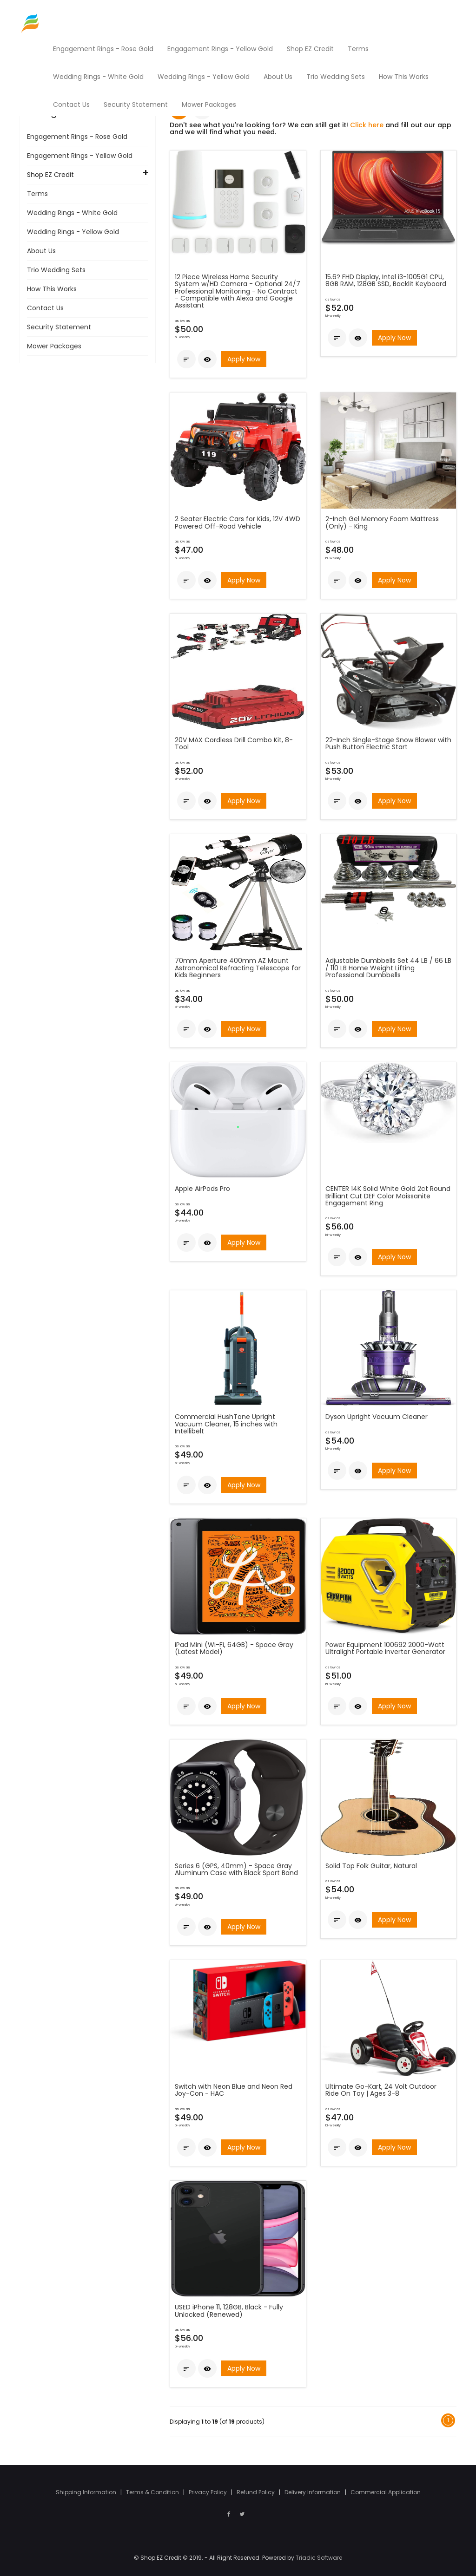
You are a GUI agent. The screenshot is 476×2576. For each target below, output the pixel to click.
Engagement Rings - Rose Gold (77, 136)
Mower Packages (54, 346)
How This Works (52, 289)
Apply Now (243, 359)
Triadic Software (319, 2558)
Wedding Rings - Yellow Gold (73, 231)
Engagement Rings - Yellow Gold (79, 155)
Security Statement (59, 327)
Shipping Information (87, 2492)
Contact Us (45, 308)
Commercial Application (385, 2492)
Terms (37, 193)
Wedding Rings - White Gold (72, 212)
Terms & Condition (153, 2492)
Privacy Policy (208, 2492)
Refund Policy (256, 2492)
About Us (41, 250)
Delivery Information (313, 2492)
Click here (366, 125)
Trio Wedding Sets (56, 270)
